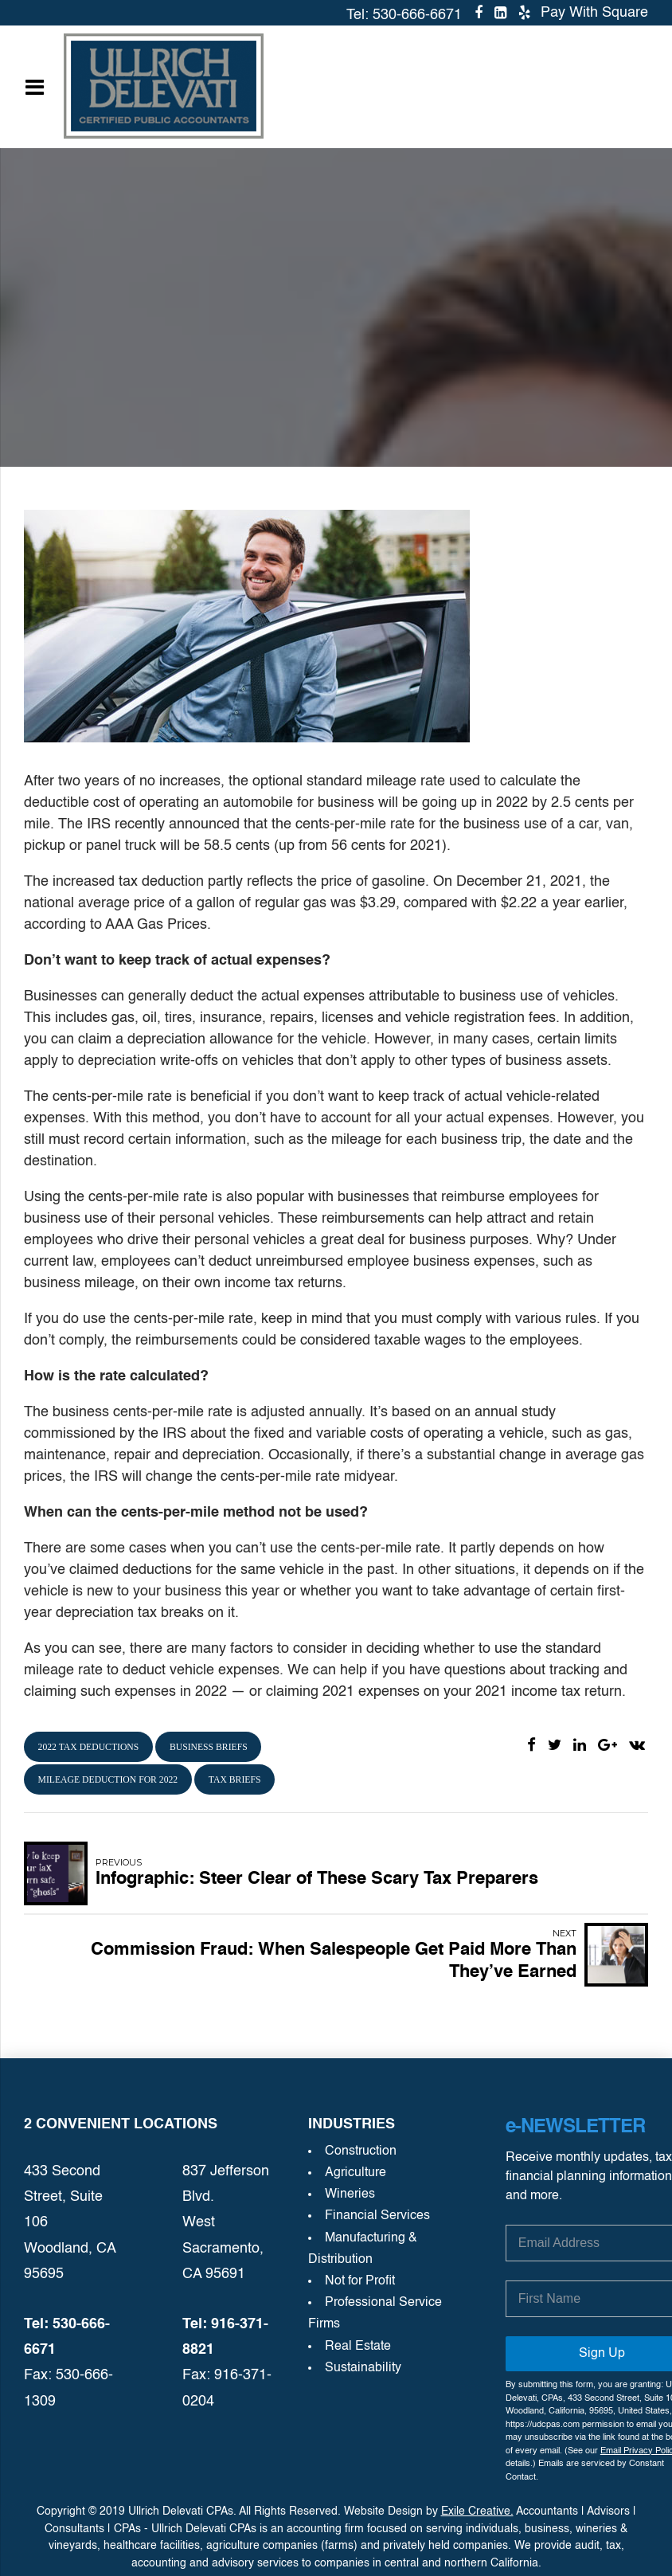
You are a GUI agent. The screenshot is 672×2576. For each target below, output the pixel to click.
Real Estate (358, 2346)
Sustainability (363, 2368)
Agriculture (355, 2173)
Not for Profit (360, 2281)
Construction (361, 2151)
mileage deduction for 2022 (108, 1780)
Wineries (350, 2194)
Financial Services (377, 2216)
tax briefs (235, 1780)
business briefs (209, 1747)
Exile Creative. (477, 2511)
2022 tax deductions (88, 1747)
